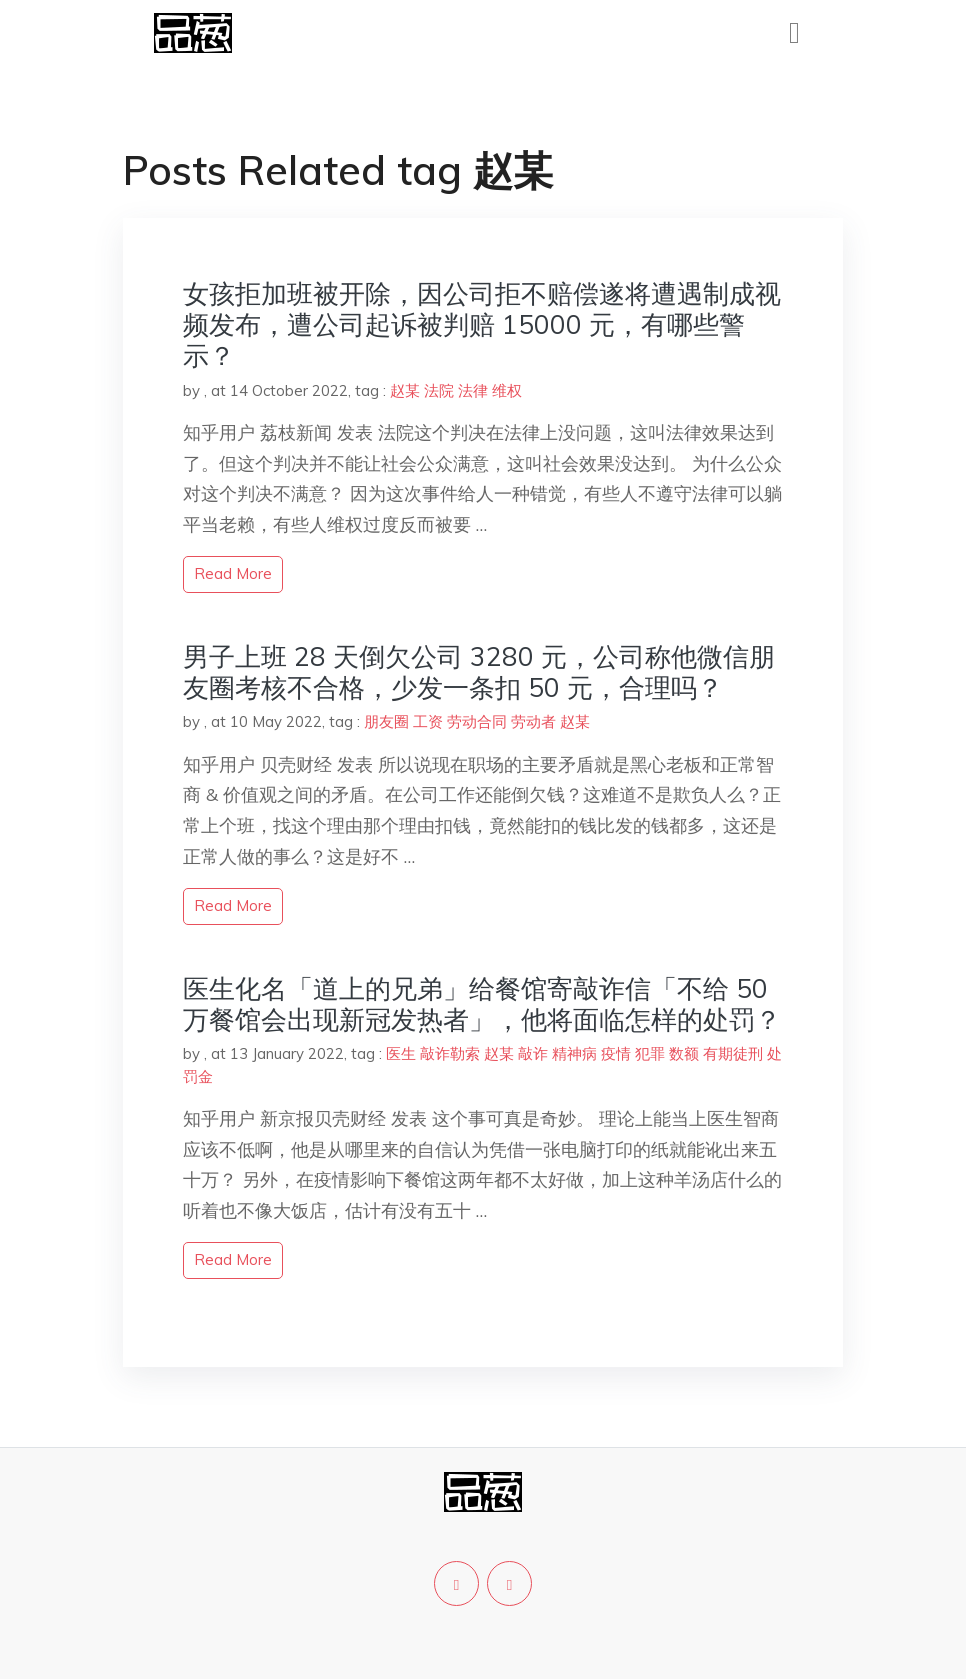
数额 (684, 1053)
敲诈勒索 (450, 1053)
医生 (401, 1053)
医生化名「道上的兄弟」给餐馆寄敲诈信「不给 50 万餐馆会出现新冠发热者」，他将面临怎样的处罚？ (482, 1004)
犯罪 (650, 1053)
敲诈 (533, 1053)
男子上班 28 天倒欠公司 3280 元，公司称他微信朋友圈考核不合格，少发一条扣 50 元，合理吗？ (479, 672)
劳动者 (533, 721)
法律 (473, 390)
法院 (439, 390)
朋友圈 (386, 721)
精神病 (574, 1053)
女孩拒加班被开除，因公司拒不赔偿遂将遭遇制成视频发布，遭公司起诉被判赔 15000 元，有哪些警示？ (482, 324)
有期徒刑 (733, 1053)
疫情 (616, 1053)
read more (233, 573)
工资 (428, 721)
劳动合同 (477, 721)
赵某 (405, 390)
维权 (507, 390)
